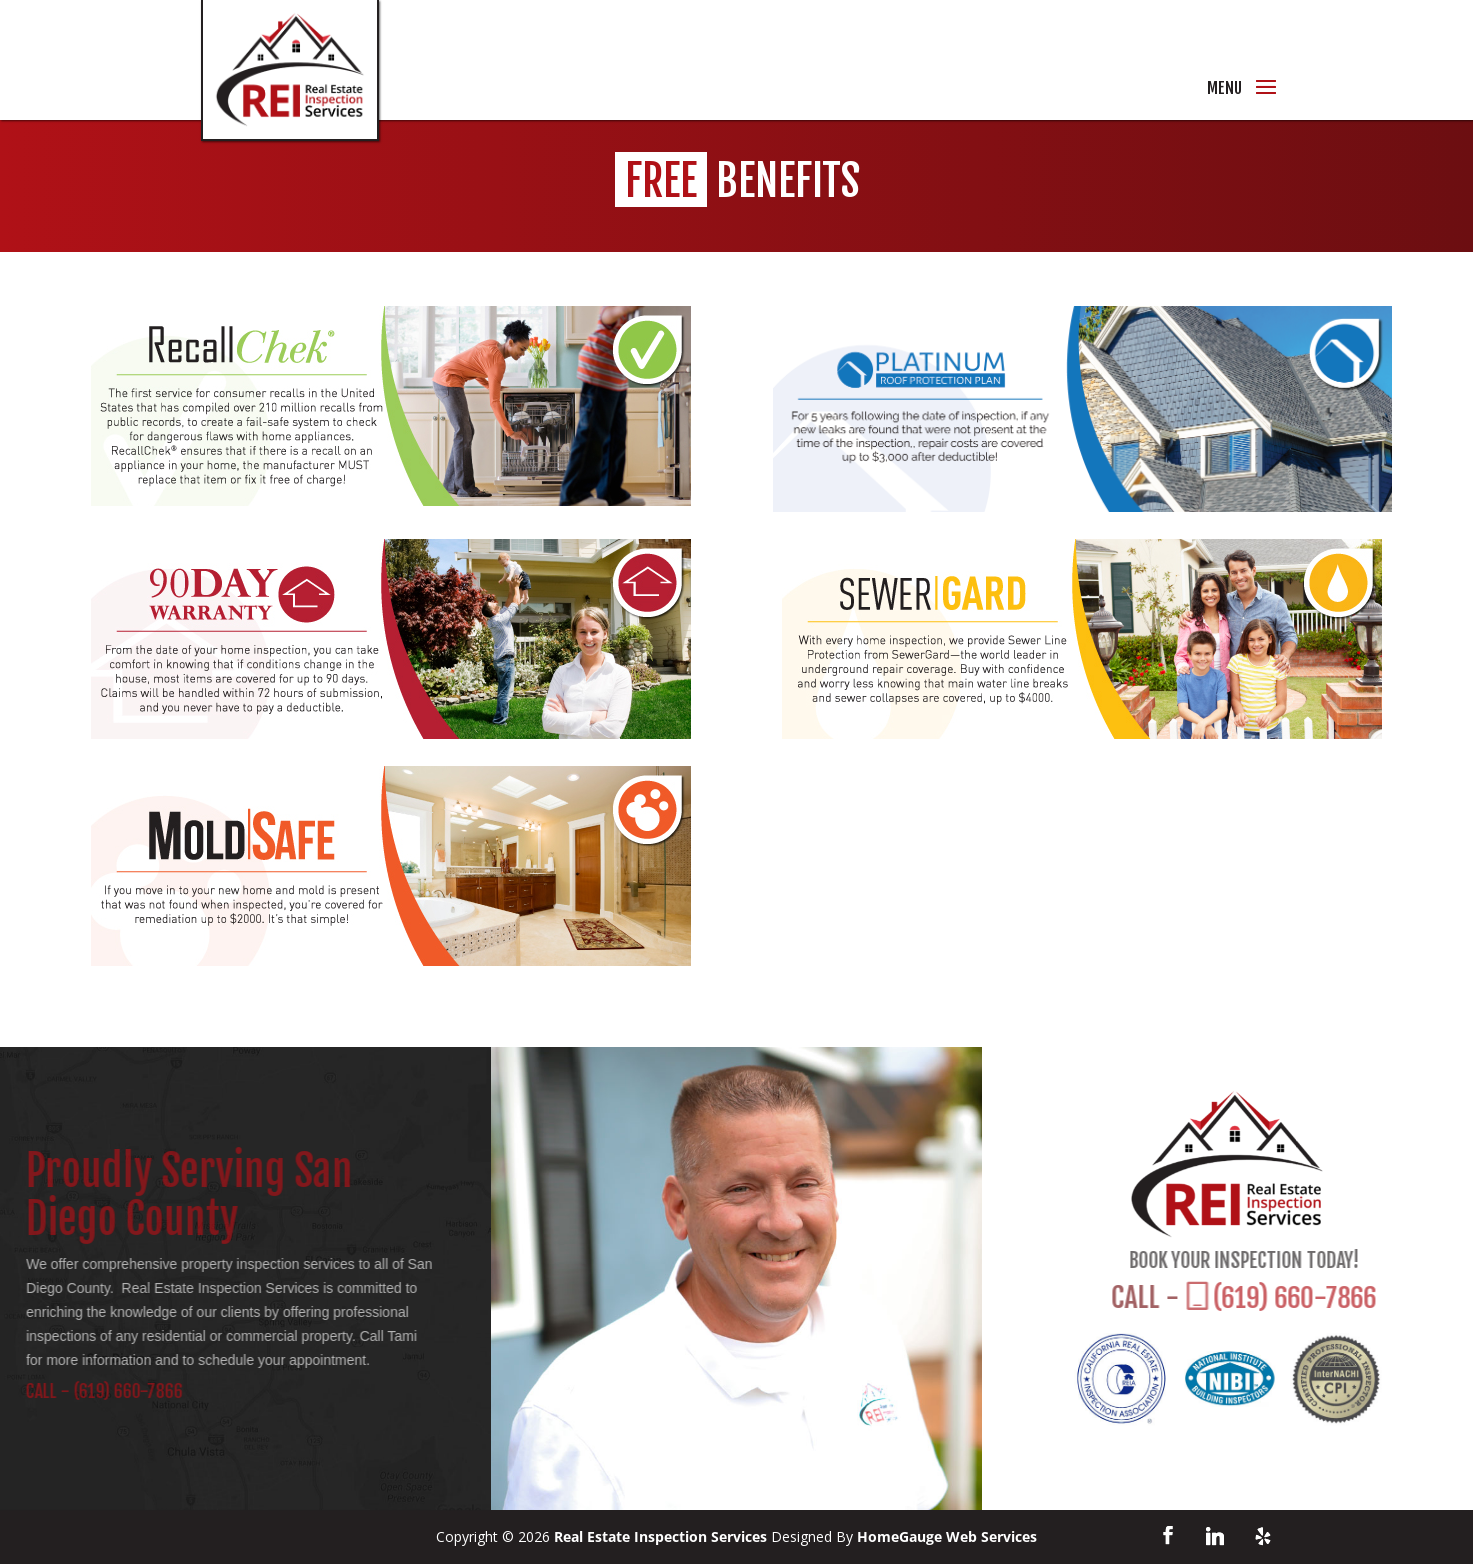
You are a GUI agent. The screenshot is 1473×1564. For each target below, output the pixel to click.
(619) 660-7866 (103, 1391)
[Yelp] (1263, 1536)
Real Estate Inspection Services (660, 1536)
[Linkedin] (1215, 1536)
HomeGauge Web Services (947, 1536)
